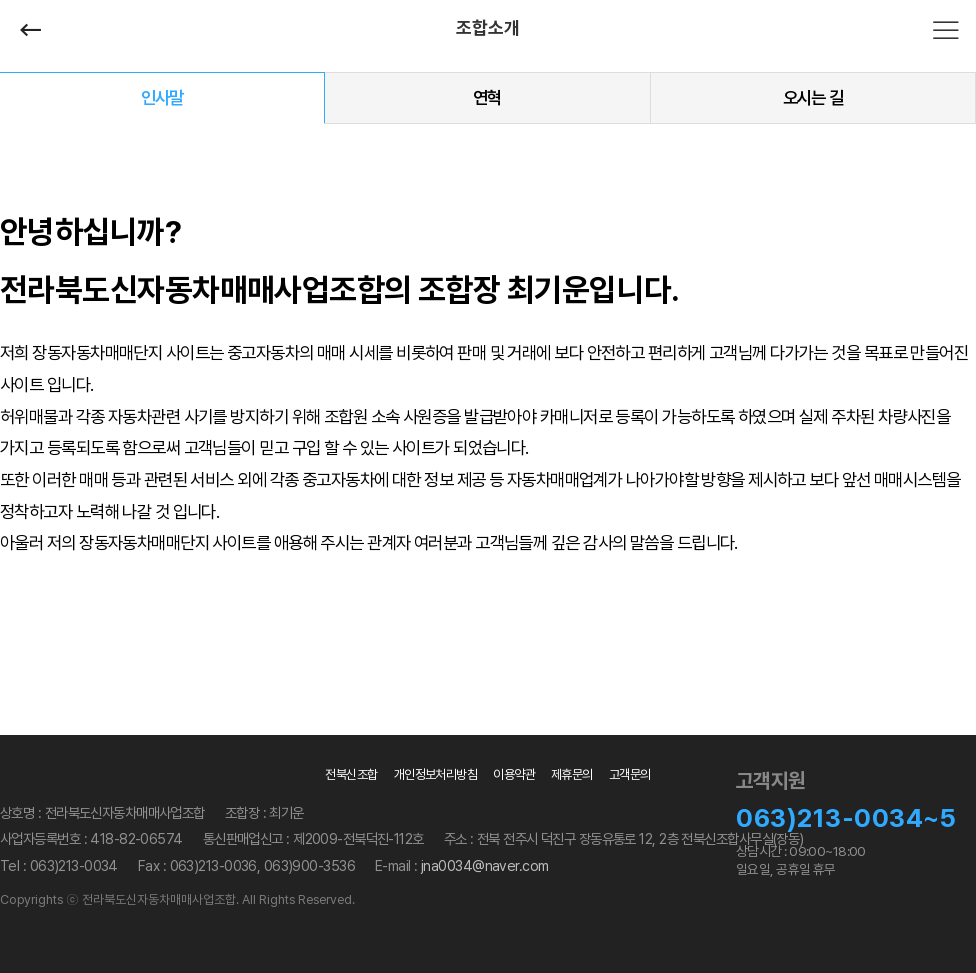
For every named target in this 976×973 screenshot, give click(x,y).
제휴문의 (572, 774)
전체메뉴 (946, 30)
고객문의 (630, 774)
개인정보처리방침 (436, 774)
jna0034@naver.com (484, 865)
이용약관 (514, 774)
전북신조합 (351, 774)
